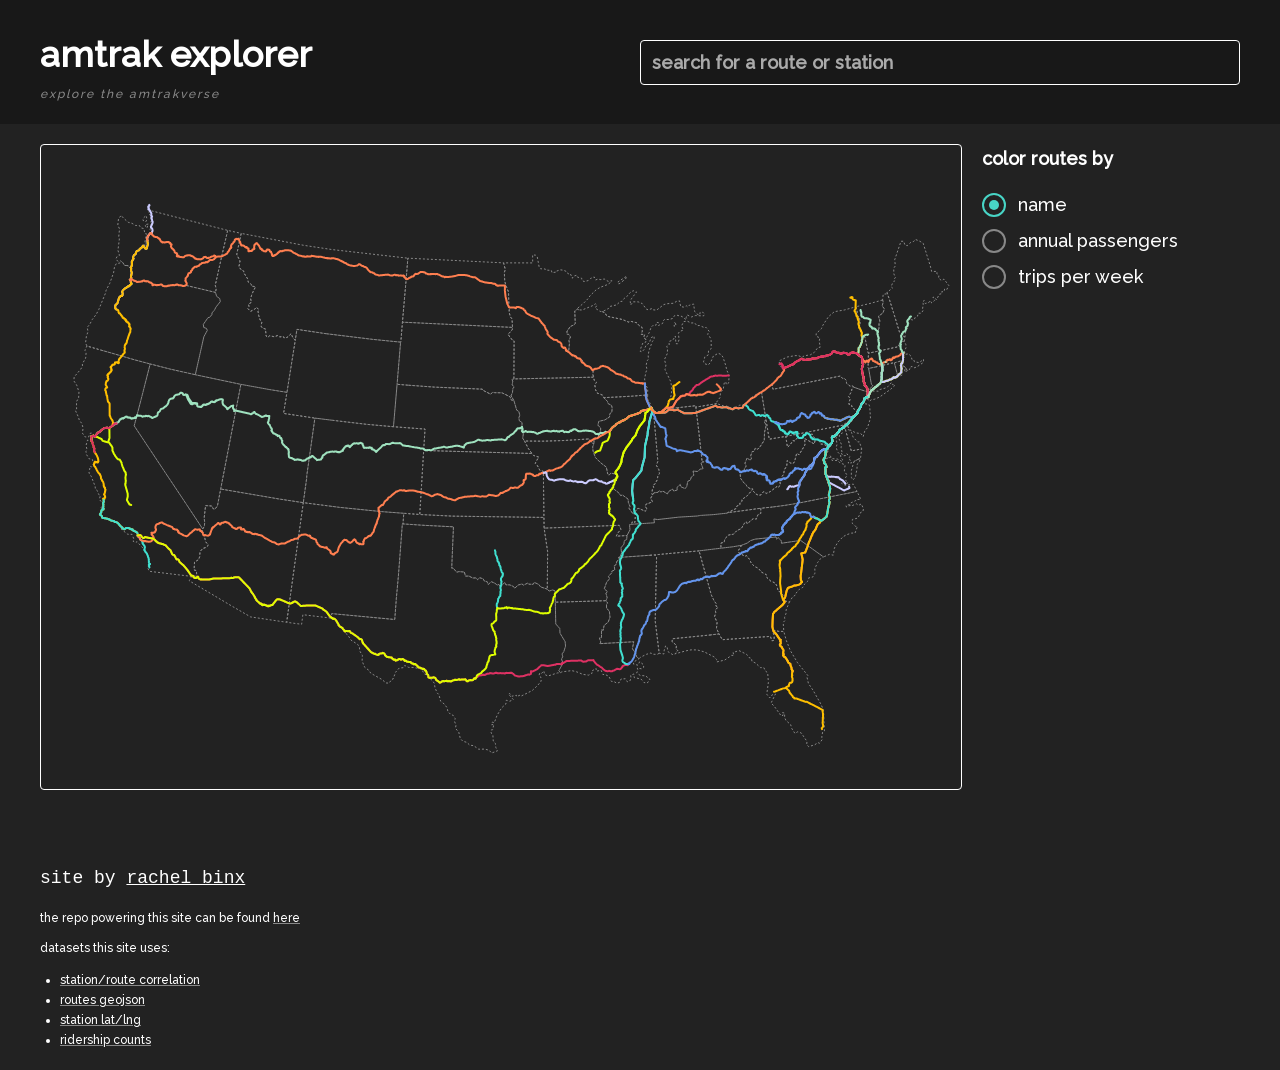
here (286, 918)
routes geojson (102, 1000)
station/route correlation (130, 980)
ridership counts (105, 1040)
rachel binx (185, 878)
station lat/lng (100, 1020)
